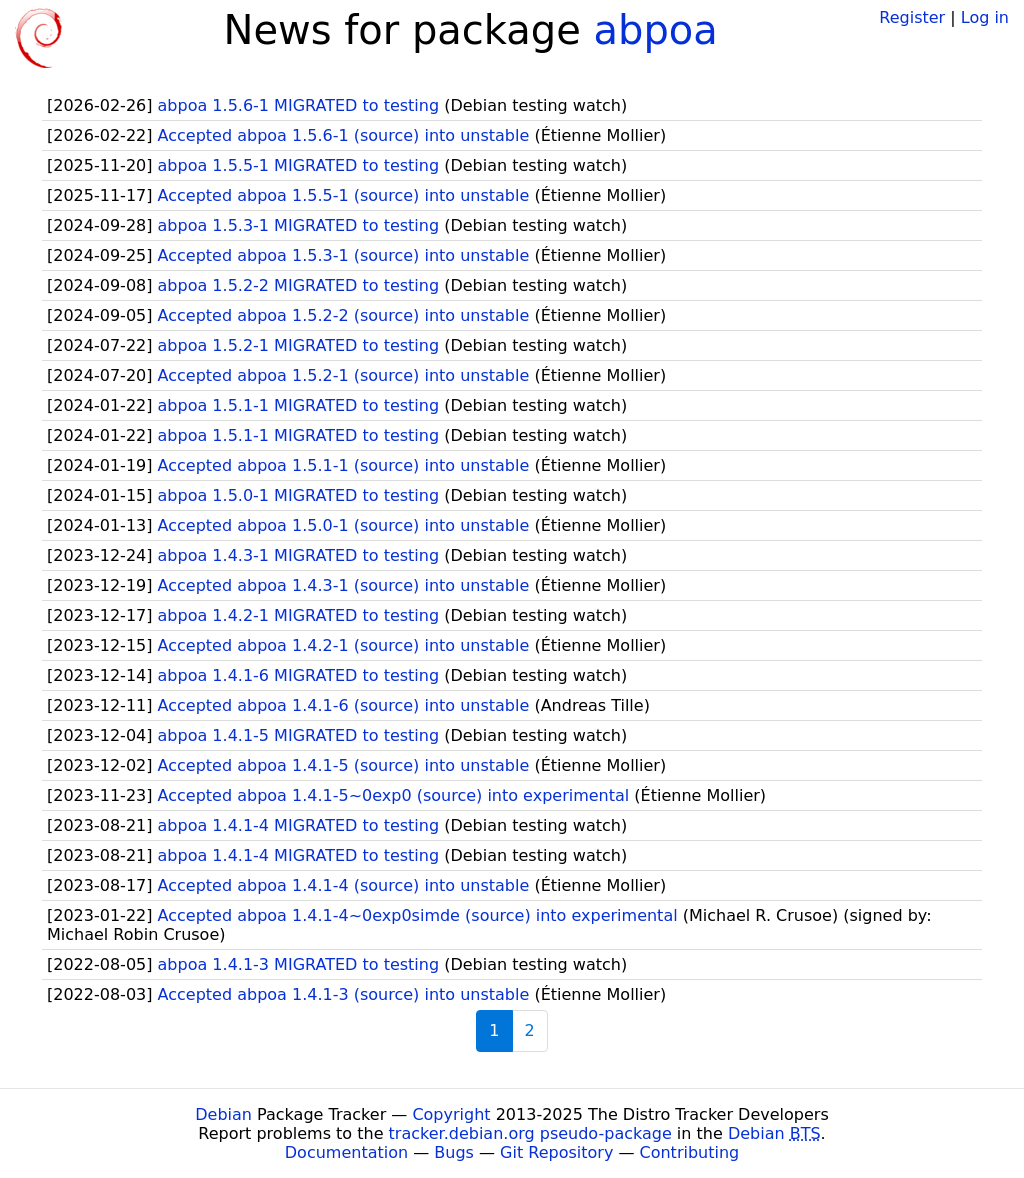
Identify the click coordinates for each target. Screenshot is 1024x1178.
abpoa (656, 30)
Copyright (451, 1114)
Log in (985, 17)
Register (912, 17)
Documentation (346, 1152)
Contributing (690, 1152)
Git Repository (556, 1152)
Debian (223, 1114)
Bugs (454, 1152)
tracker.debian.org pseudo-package (530, 1133)
